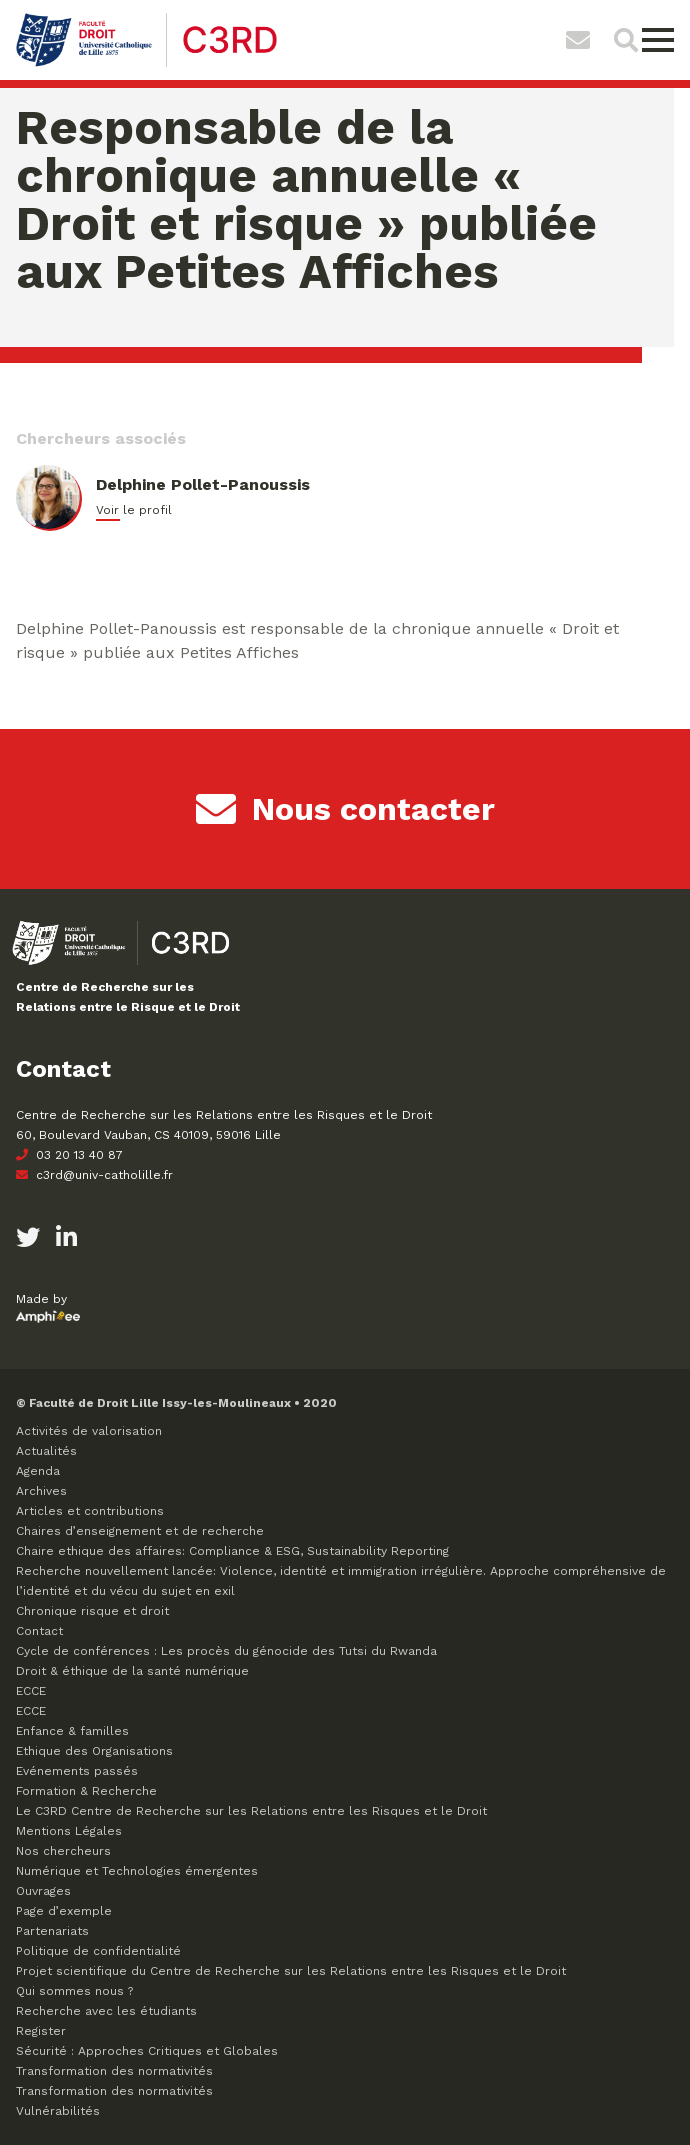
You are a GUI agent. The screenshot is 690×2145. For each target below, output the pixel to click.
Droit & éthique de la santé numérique (132, 1671)
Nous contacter (345, 809)
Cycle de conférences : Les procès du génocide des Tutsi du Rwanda (226, 1651)
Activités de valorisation (89, 1431)
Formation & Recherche (86, 1791)
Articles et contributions (90, 1511)
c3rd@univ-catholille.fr (94, 1175)
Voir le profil (134, 510)
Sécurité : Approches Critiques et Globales (147, 2051)
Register (41, 2031)
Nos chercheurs (63, 1851)
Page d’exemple (64, 1911)
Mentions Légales (69, 1831)
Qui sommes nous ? (74, 1991)
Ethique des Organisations (94, 1751)
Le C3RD (251, 1811)
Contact (39, 1631)
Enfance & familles (72, 1731)
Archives (41, 1491)
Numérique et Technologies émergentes (137, 1871)
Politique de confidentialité (98, 1951)
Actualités (46, 1451)
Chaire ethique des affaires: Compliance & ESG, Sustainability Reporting (232, 1551)
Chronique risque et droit (92, 1611)
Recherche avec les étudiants (106, 2011)
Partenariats (52, 1931)
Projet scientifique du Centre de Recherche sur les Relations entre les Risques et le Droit (291, 1971)
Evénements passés (77, 1771)
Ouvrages (43, 1891)
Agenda (38, 1471)
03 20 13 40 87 (69, 1155)
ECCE (31, 1691)
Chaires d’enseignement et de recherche (140, 1531)
